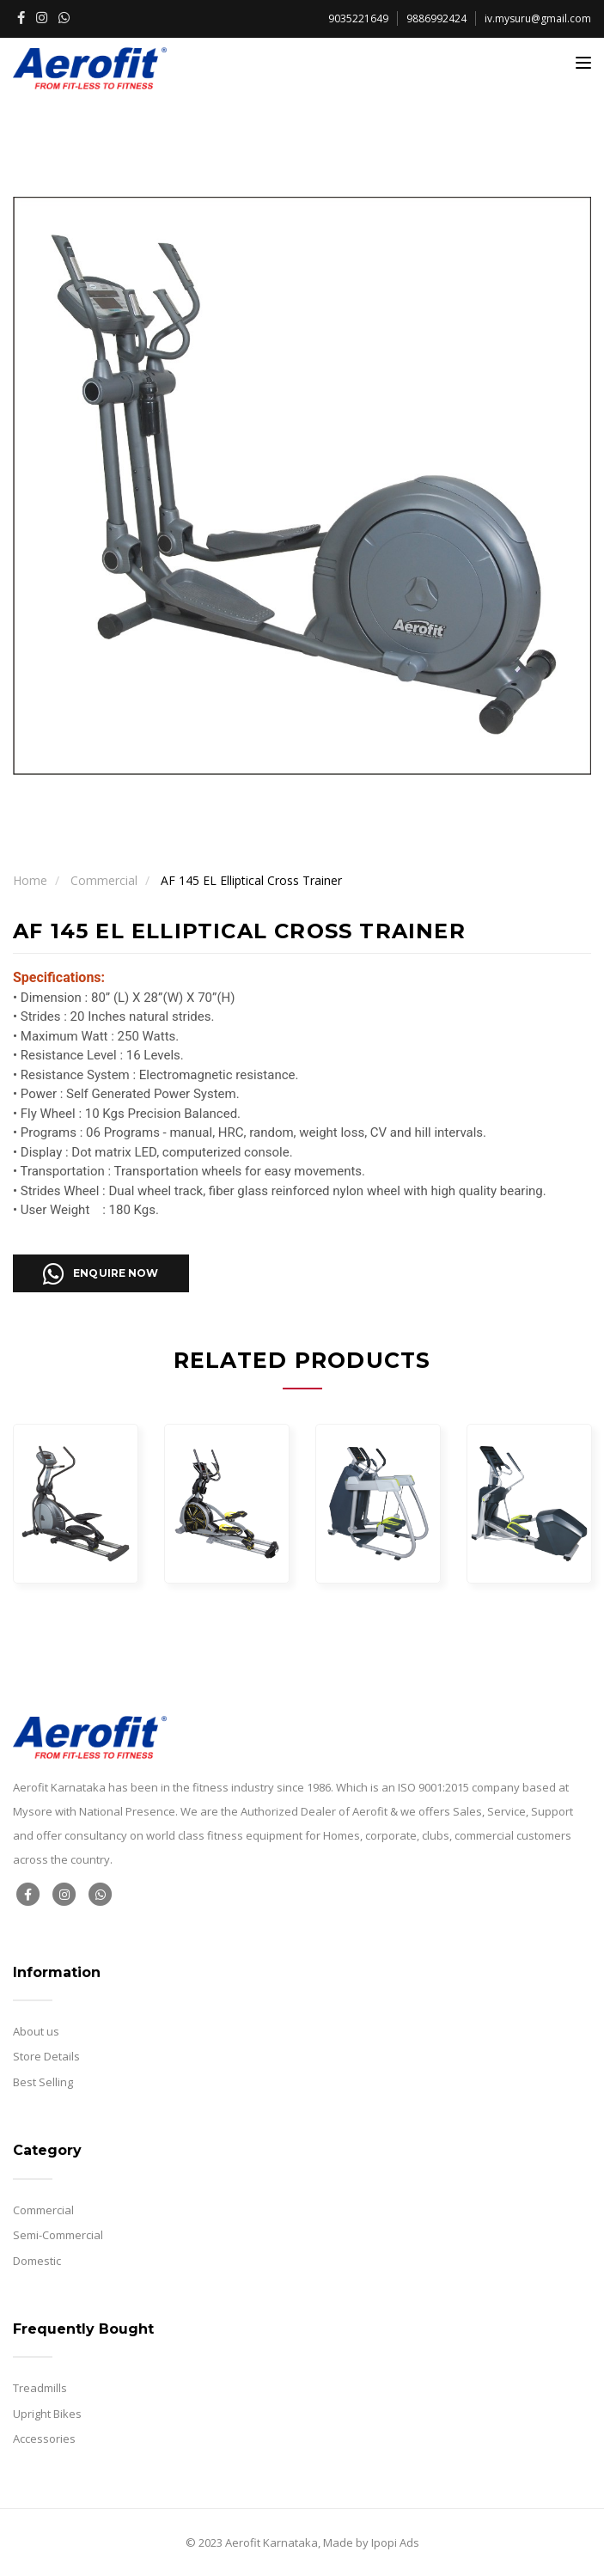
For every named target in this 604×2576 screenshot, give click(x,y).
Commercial (103, 880)
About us (36, 2031)
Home (30, 880)
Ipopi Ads (395, 2542)
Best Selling (43, 2082)
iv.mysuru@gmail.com (538, 18)
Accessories (44, 2438)
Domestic (37, 2260)
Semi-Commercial (58, 2235)
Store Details (46, 2056)
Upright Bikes (47, 2413)
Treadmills (40, 2388)
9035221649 (358, 18)
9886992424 (436, 18)
